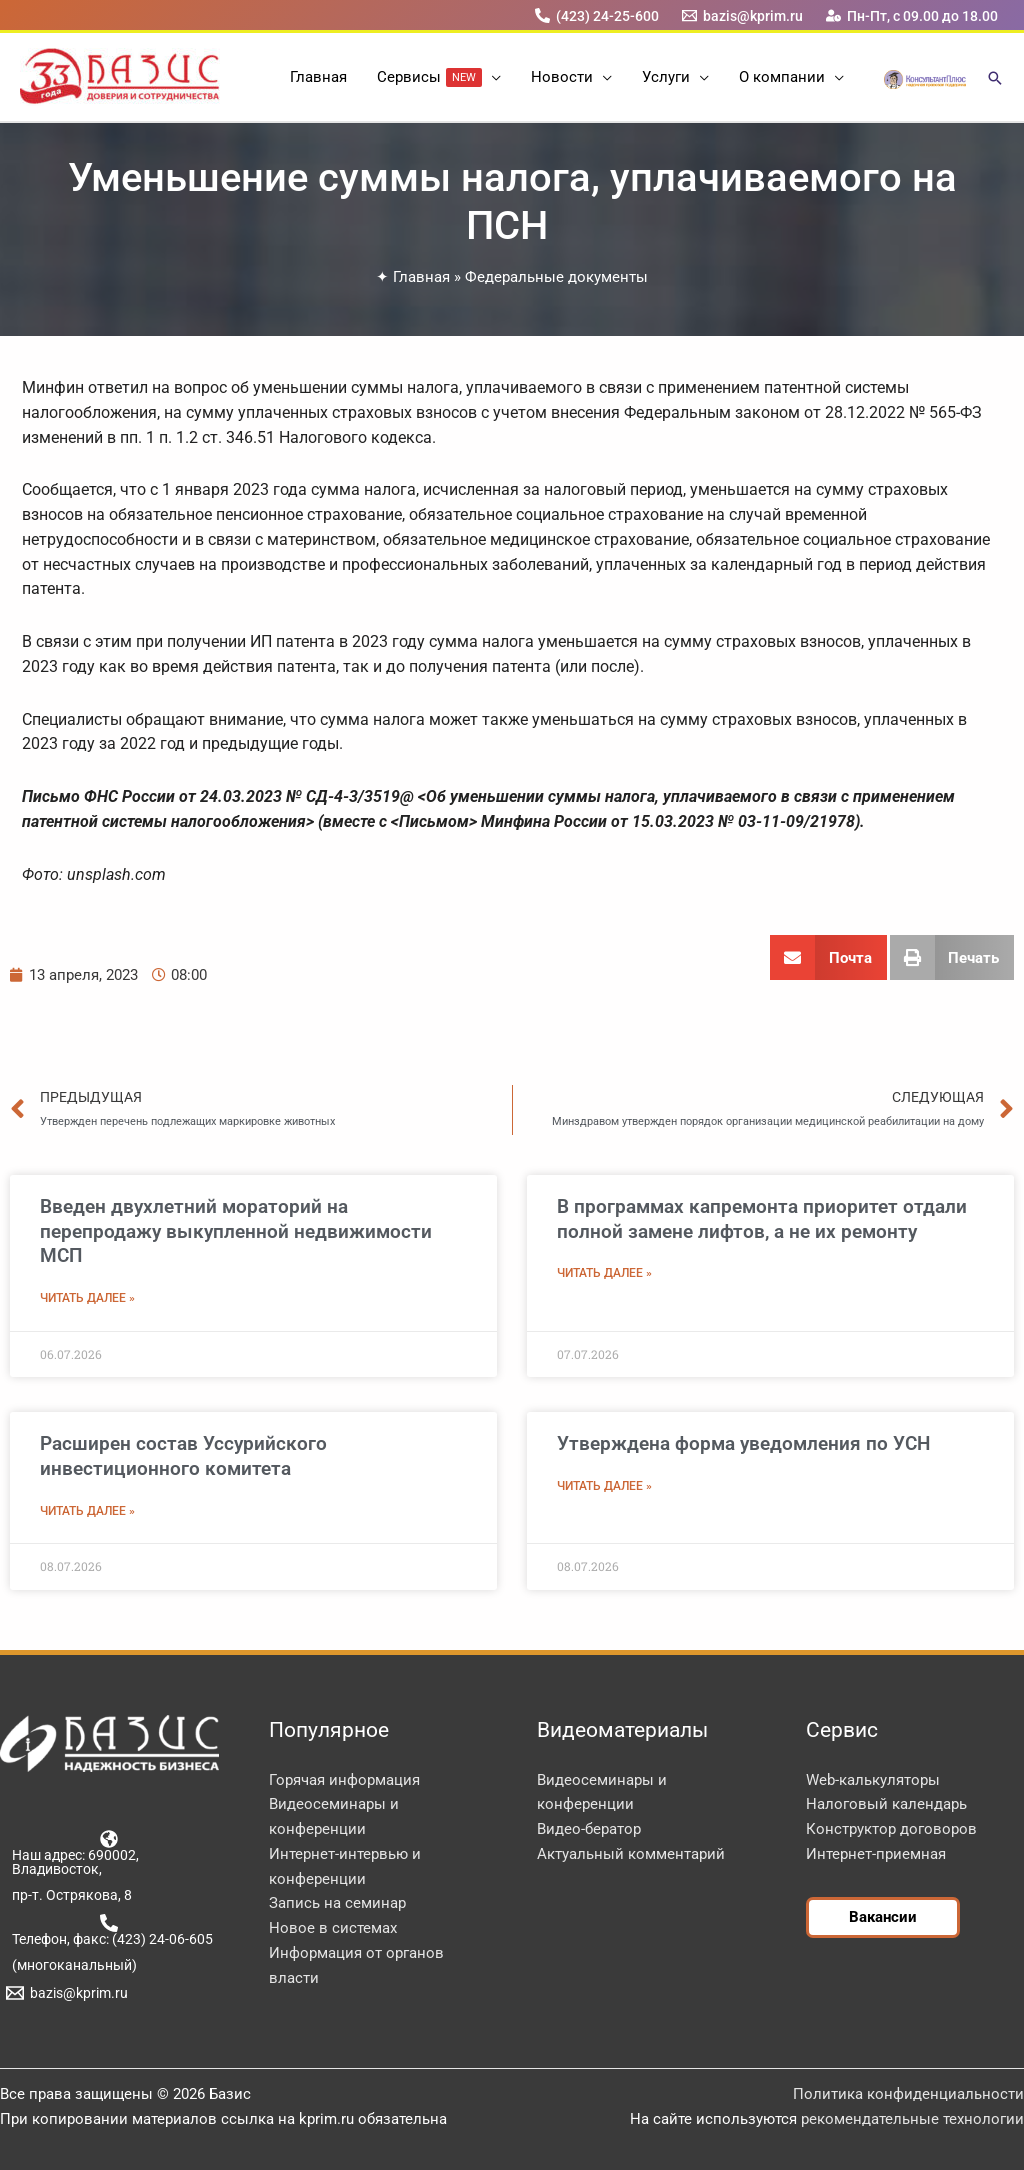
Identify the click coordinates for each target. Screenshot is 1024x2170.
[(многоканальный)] (71, 1965)
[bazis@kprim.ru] (743, 15)
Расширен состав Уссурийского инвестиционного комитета (183, 1456)
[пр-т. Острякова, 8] (68, 1895)
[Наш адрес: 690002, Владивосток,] (109, 1853)
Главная (421, 277)
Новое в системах (333, 1928)
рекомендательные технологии (912, 2119)
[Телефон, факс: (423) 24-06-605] (109, 1930)
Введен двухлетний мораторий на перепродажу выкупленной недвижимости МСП (236, 1231)
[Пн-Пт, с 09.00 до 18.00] (912, 15)
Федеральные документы (556, 277)
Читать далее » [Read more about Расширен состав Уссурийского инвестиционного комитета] (87, 1511)
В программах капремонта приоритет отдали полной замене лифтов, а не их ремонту (762, 1219)
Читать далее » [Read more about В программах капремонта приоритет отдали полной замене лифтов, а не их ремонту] (604, 1273)
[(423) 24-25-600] (596, 15)
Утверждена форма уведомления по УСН (743, 1443)
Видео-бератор (589, 1829)
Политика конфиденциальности (908, 2094)
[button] (491, 77)
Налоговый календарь (886, 1804)
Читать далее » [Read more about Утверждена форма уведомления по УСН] (604, 1486)
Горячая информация (344, 1780)
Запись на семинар (337, 1903)
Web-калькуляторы (873, 1780)
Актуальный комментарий (631, 1854)
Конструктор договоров (891, 1829)
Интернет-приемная (876, 1854)
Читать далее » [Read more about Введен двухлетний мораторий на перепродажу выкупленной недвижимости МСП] (87, 1298)
